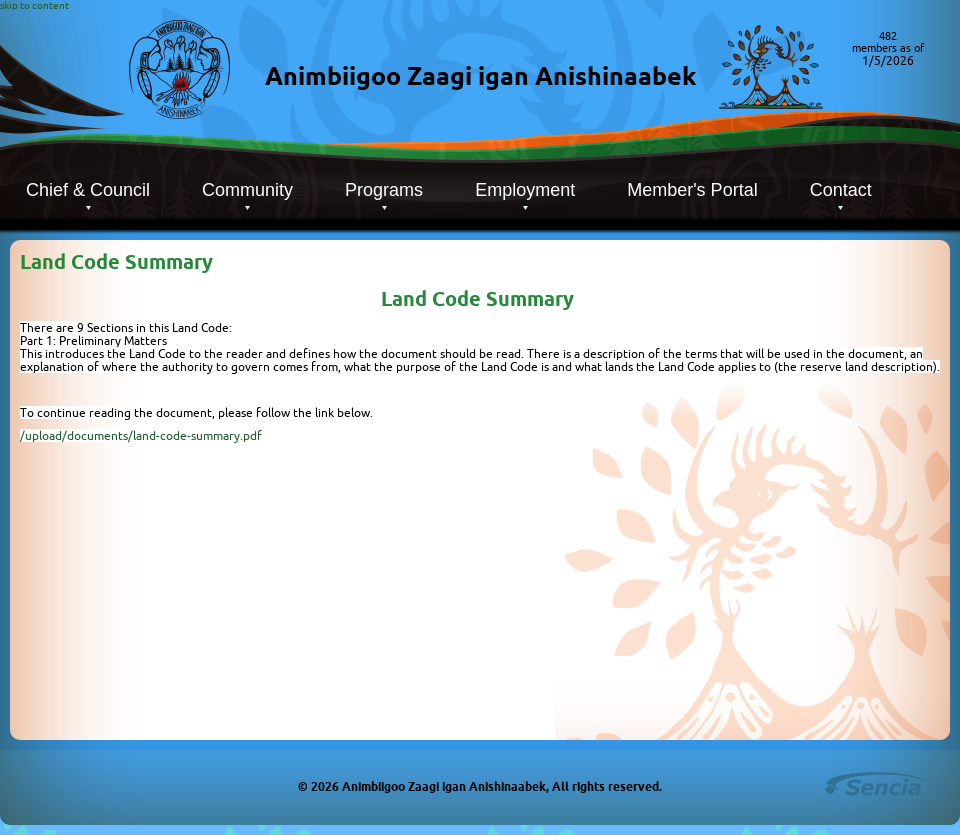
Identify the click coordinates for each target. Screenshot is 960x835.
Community (247, 190)
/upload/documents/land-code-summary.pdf (141, 435)
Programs (384, 190)
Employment (525, 190)
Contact (841, 190)
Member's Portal (692, 190)
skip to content (34, 5)
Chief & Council (88, 190)
